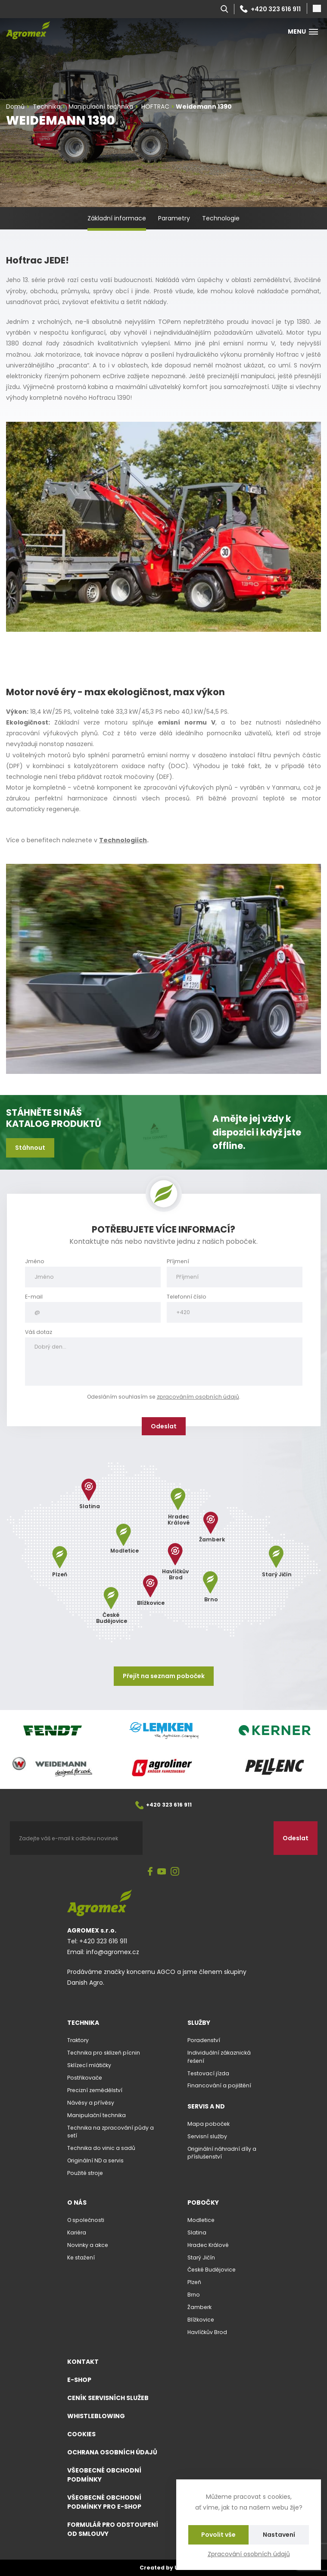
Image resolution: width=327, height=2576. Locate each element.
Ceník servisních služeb (108, 2398)
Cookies (81, 2434)
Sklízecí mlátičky (89, 2065)
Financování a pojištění (219, 2085)
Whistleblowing (96, 2416)
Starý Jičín (201, 2257)
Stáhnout (30, 1147)
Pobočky (203, 2202)
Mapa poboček (208, 2123)
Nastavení (279, 2534)
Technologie (221, 218)
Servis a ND (206, 2106)
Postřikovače (84, 2077)
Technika (83, 2022)
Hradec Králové (208, 2245)
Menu (303, 31)
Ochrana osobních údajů (112, 2452)
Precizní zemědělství (94, 2090)
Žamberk (199, 2307)
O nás (77, 2202)
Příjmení (178, 1261)
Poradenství (203, 2040)
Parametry (174, 218)
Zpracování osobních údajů (249, 2554)
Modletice (201, 2220)
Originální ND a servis (95, 2160)
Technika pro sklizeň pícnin (103, 2052)
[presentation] (208, 1838)
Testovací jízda (208, 2073)
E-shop (79, 2379)
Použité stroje (85, 2173)
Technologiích (123, 840)
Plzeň (194, 2282)
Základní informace (116, 218)
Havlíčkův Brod (207, 2332)
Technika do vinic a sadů (101, 2148)
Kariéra (76, 2232)
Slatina (196, 2232)
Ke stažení (81, 2257)
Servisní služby (207, 2136)
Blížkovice (200, 2319)
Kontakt (83, 2361)
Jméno (34, 1261)
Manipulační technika (96, 2115)
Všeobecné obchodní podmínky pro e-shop (104, 2502)
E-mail (34, 1296)
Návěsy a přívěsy (90, 2102)
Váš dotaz (38, 1332)
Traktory (78, 2040)
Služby (198, 2022)
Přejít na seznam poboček (164, 1676)
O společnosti (85, 2220)
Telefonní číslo (186, 1296)
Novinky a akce (87, 2245)
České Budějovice (211, 2269)
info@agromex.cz (112, 1952)
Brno (193, 2294)
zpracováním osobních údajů (198, 1396)
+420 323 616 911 (270, 9)
